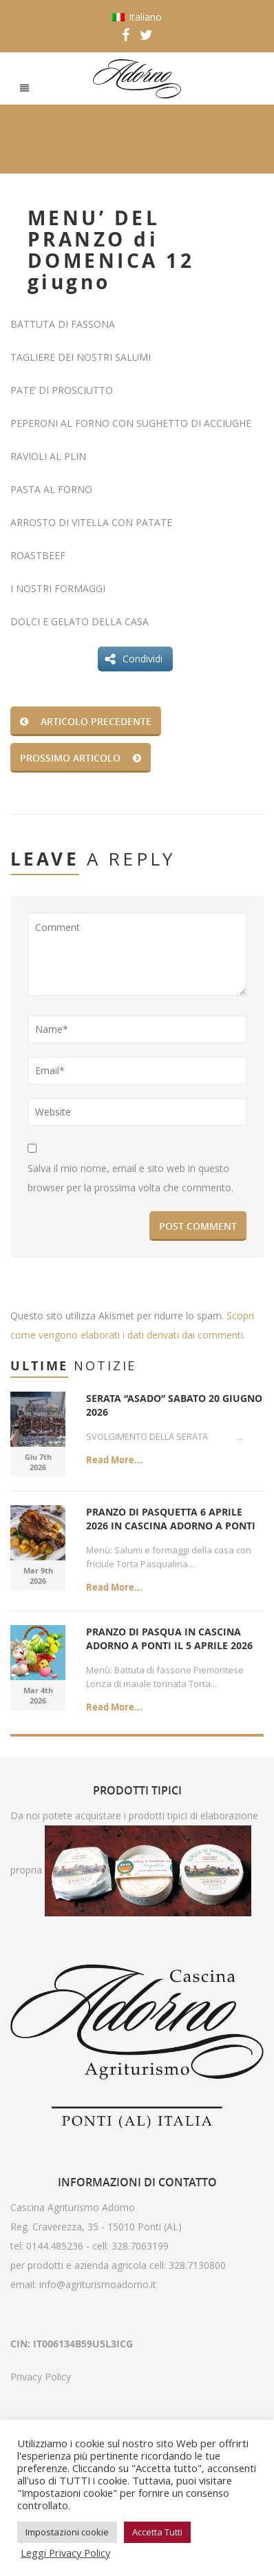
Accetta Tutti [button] (157, 2532)
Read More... (114, 1460)
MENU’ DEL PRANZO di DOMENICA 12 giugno (111, 250)
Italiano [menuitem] (145, 16)
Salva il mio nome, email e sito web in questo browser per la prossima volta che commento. (130, 1178)
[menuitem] (137, 17)
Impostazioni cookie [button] (67, 2532)
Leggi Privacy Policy (65, 2552)
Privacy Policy (40, 2376)
